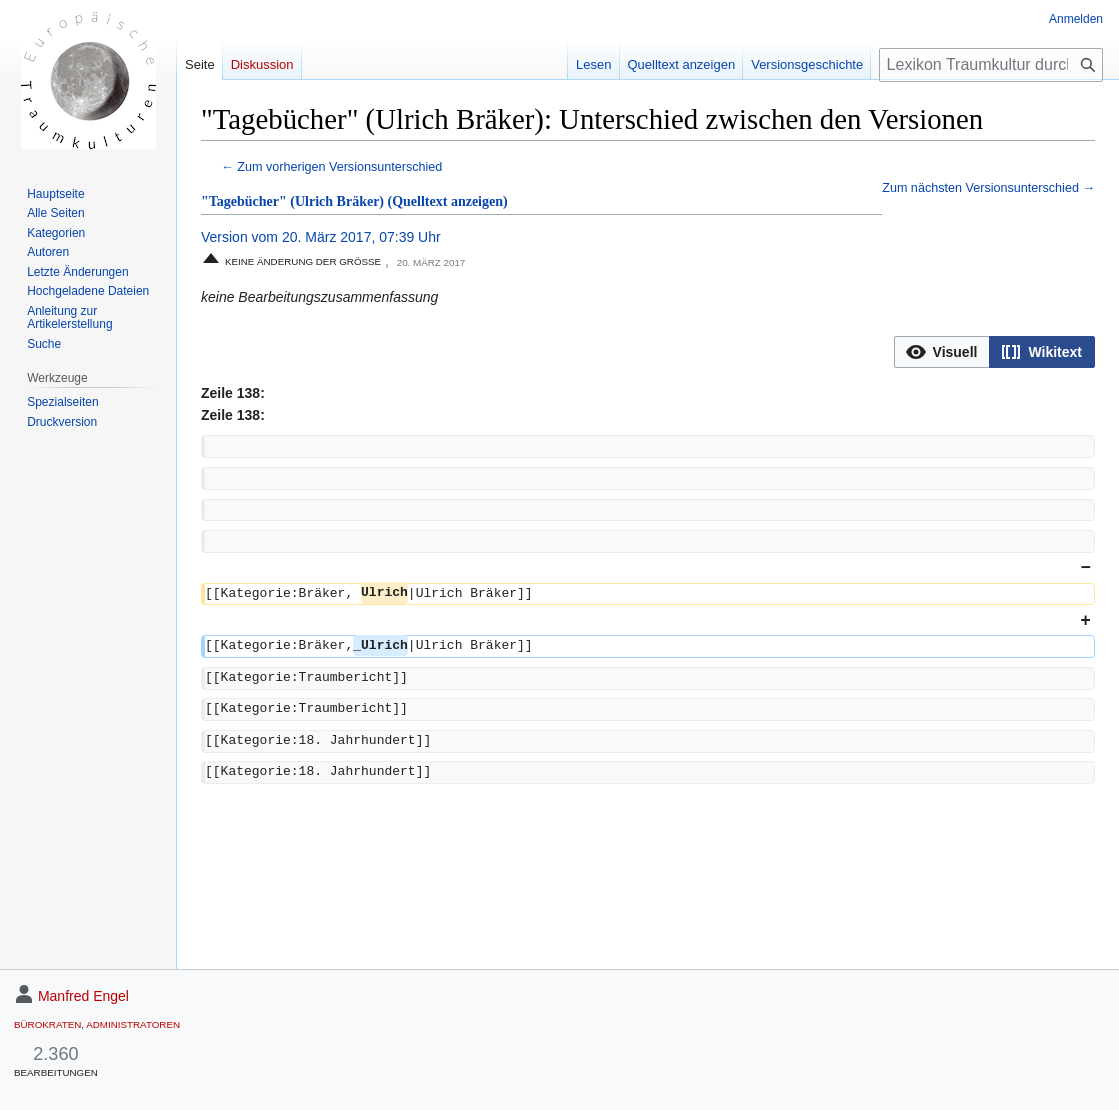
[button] (942, 352)
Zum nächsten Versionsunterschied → (988, 188)
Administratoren (133, 1024)
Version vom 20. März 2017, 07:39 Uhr (321, 237)
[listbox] (994, 352)
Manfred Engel (83, 996)
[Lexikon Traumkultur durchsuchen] (991, 65)
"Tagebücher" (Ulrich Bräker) (292, 201)
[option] (942, 351)
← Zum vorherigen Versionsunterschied (331, 167)
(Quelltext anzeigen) (448, 201)
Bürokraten (47, 1024)
